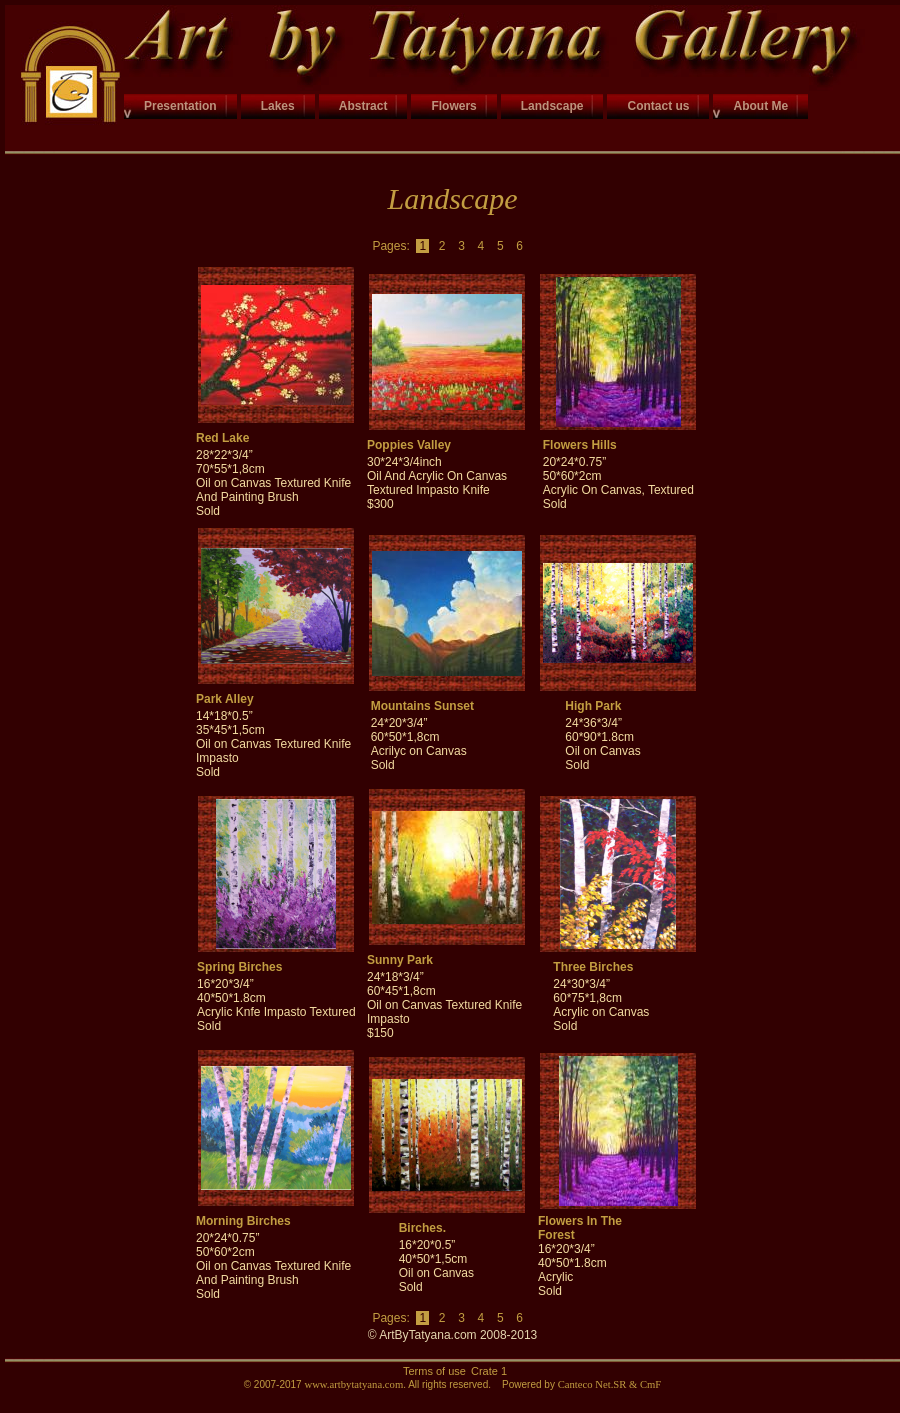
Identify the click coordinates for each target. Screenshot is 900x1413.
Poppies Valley (409, 445)
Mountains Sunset (422, 706)
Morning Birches (243, 1221)
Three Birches (593, 967)
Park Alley (225, 699)
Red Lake (222, 438)
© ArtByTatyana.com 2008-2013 (453, 1335)
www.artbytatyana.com (353, 1384)
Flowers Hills (580, 445)
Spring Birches (239, 967)
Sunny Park (400, 960)
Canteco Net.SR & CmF (610, 1384)
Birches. (422, 1228)
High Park (593, 706)
